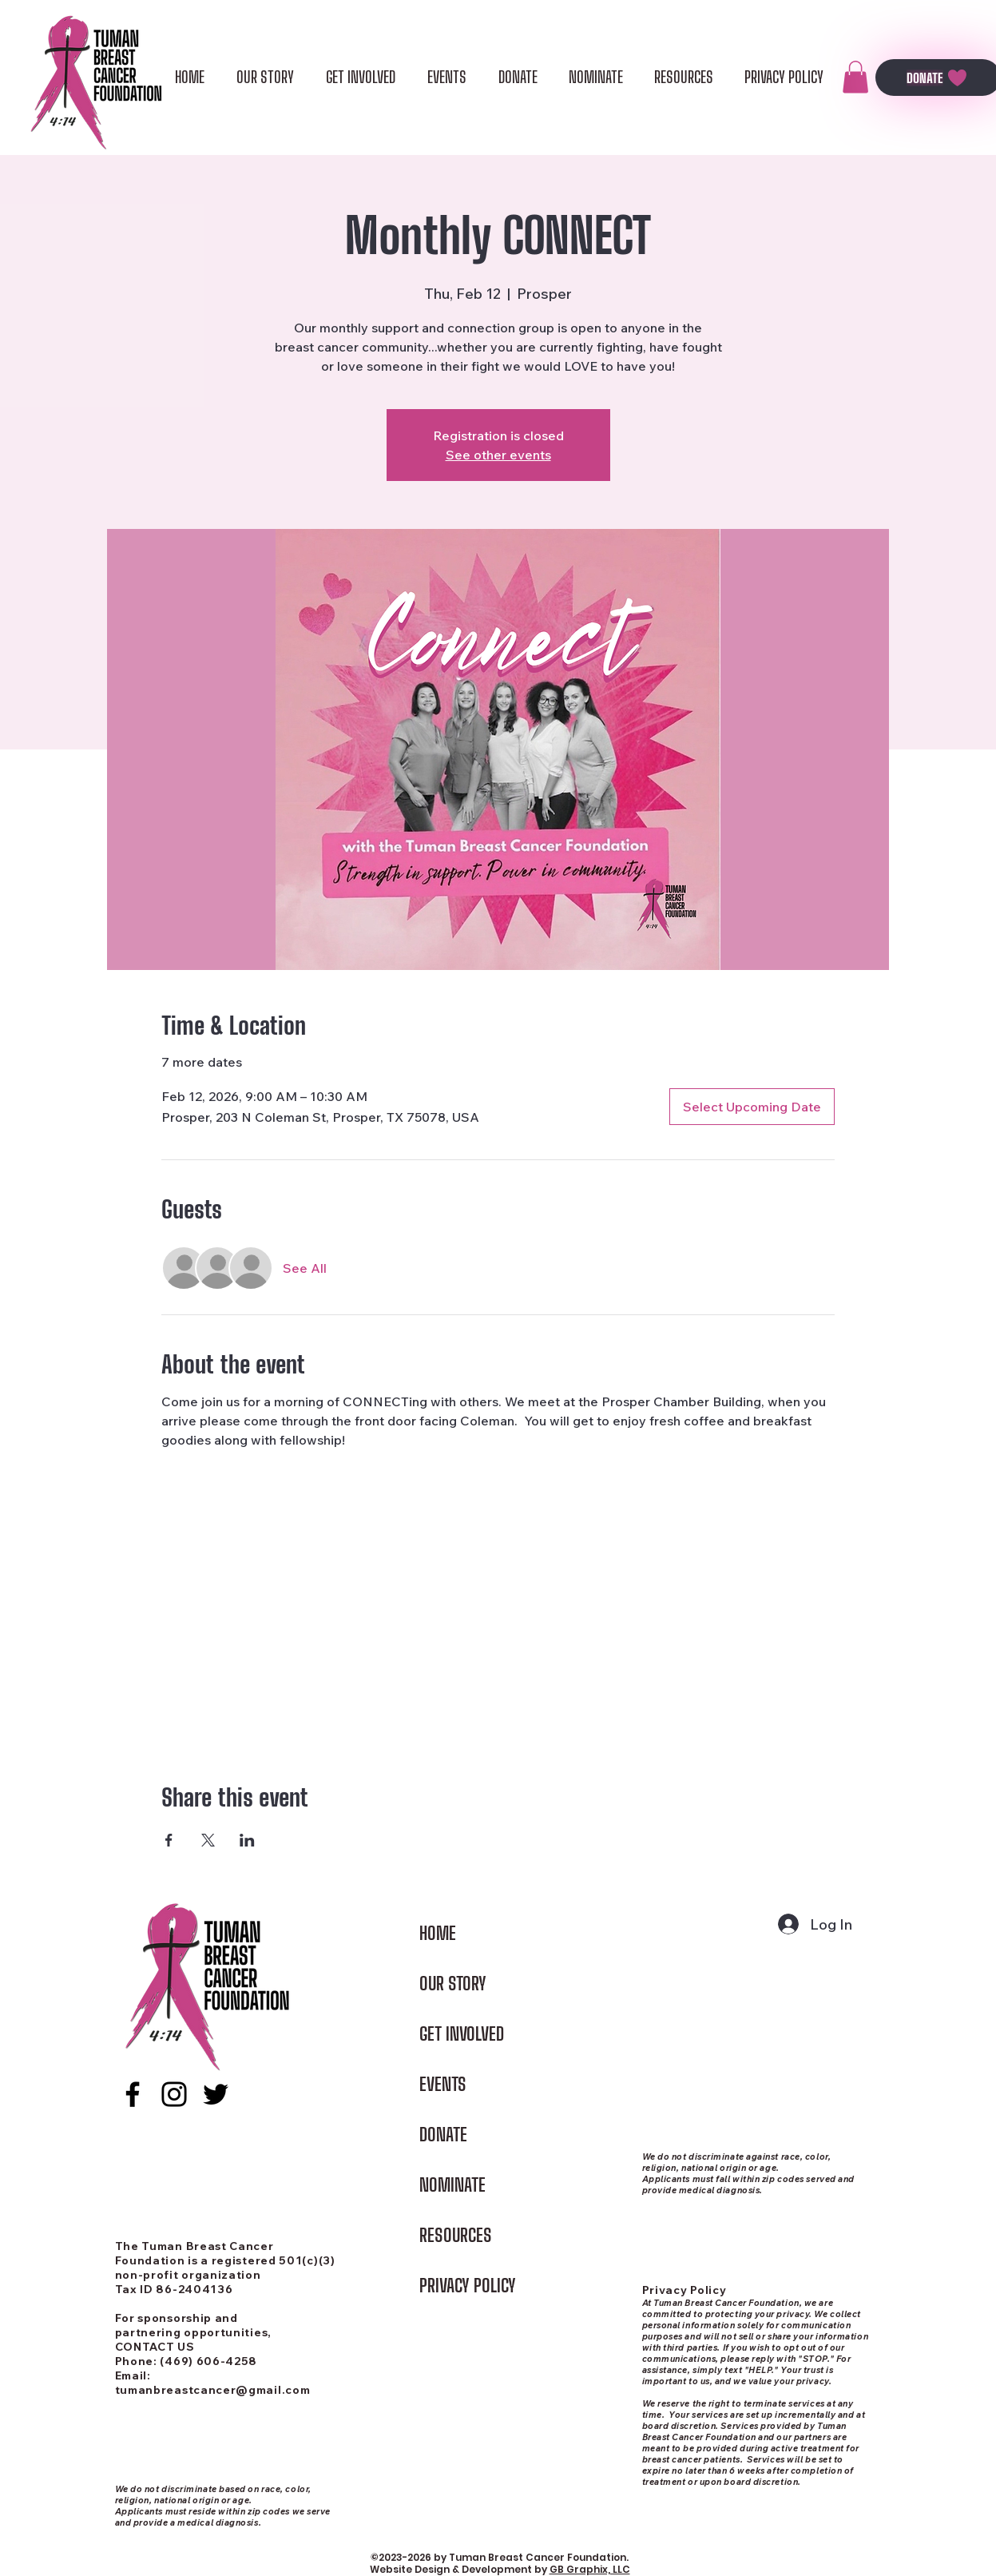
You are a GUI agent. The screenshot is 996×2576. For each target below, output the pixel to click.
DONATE (443, 2134)
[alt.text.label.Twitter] (215, 2094)
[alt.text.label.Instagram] (174, 2094)
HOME (437, 1933)
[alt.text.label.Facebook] (132, 2094)
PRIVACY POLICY (467, 2285)
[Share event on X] (208, 1840)
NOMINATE (452, 2185)
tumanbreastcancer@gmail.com (213, 2390)
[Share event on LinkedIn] (247, 1840)
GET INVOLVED (461, 2034)
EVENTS (442, 2084)
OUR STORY (452, 1983)
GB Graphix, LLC (590, 2569)
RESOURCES (455, 2235)
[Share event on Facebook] (169, 1840)
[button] (855, 77)
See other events (498, 455)
